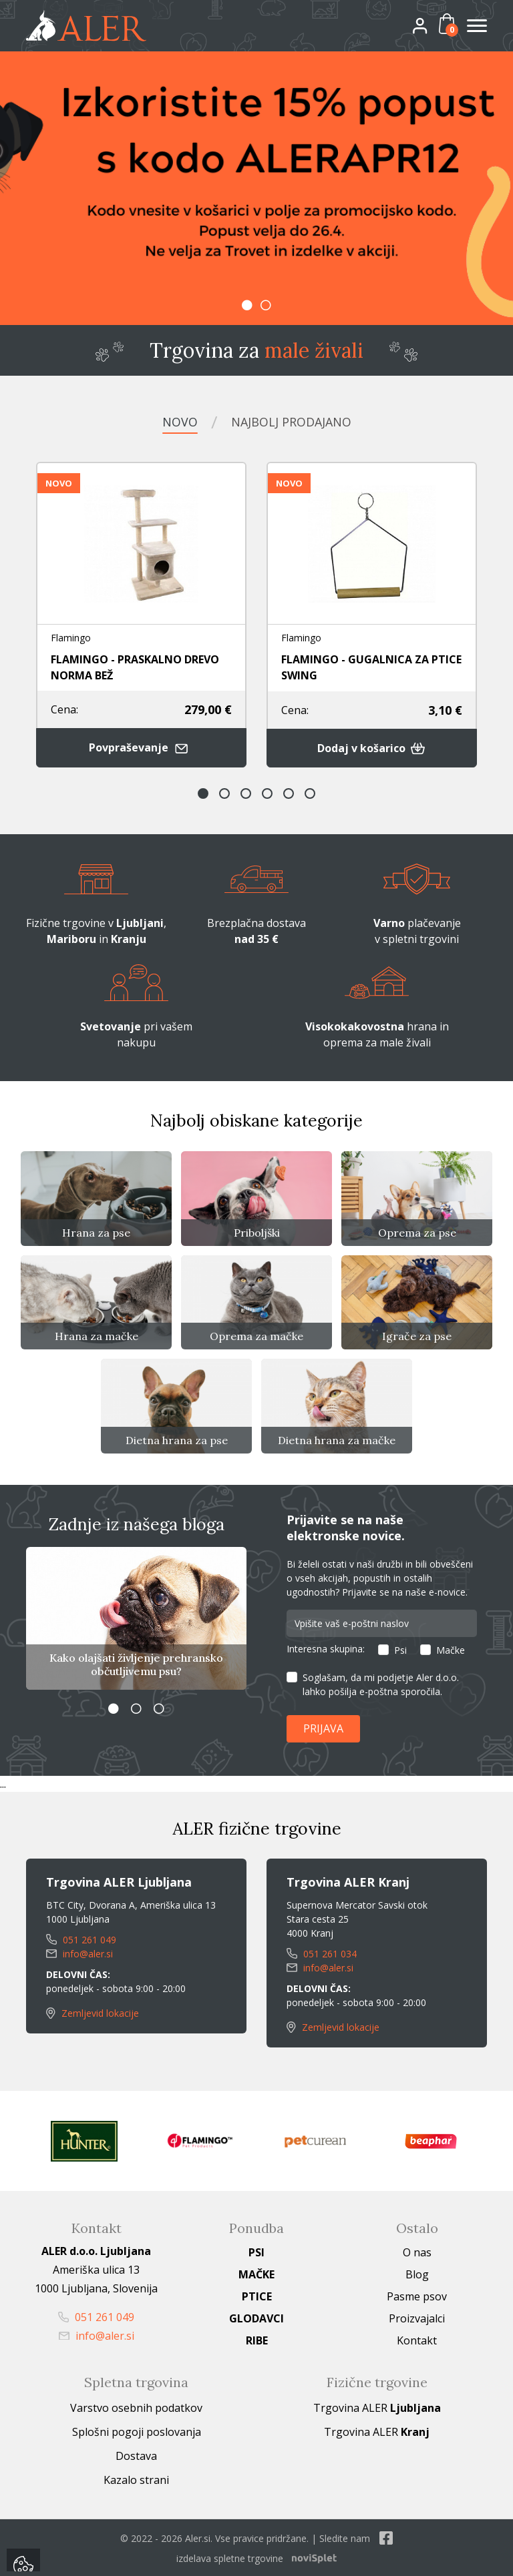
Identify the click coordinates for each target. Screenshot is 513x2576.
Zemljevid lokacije (92, 2011)
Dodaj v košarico (371, 747)
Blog (417, 2273)
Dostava (136, 2454)
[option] (256, 188)
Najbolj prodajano (291, 422)
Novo (180, 422)
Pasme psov (417, 2295)
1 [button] (247, 305)
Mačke (450, 1649)
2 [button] (265, 305)
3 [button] (245, 792)
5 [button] (288, 792)
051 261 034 (322, 1952)
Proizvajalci (417, 2317)
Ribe (257, 2339)
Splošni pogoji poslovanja (136, 2430)
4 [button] (267, 792)
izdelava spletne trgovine (229, 2557)
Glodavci (256, 2317)
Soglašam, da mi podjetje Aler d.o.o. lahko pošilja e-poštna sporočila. (381, 1683)
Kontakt (417, 2339)
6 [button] (310, 792)
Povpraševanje (141, 747)
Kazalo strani (136, 2478)
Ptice (257, 2295)
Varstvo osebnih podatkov (136, 2406)
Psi (400, 1649)
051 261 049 (81, 1938)
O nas (417, 2251)
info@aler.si (79, 1952)
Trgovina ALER (377, 2406)
